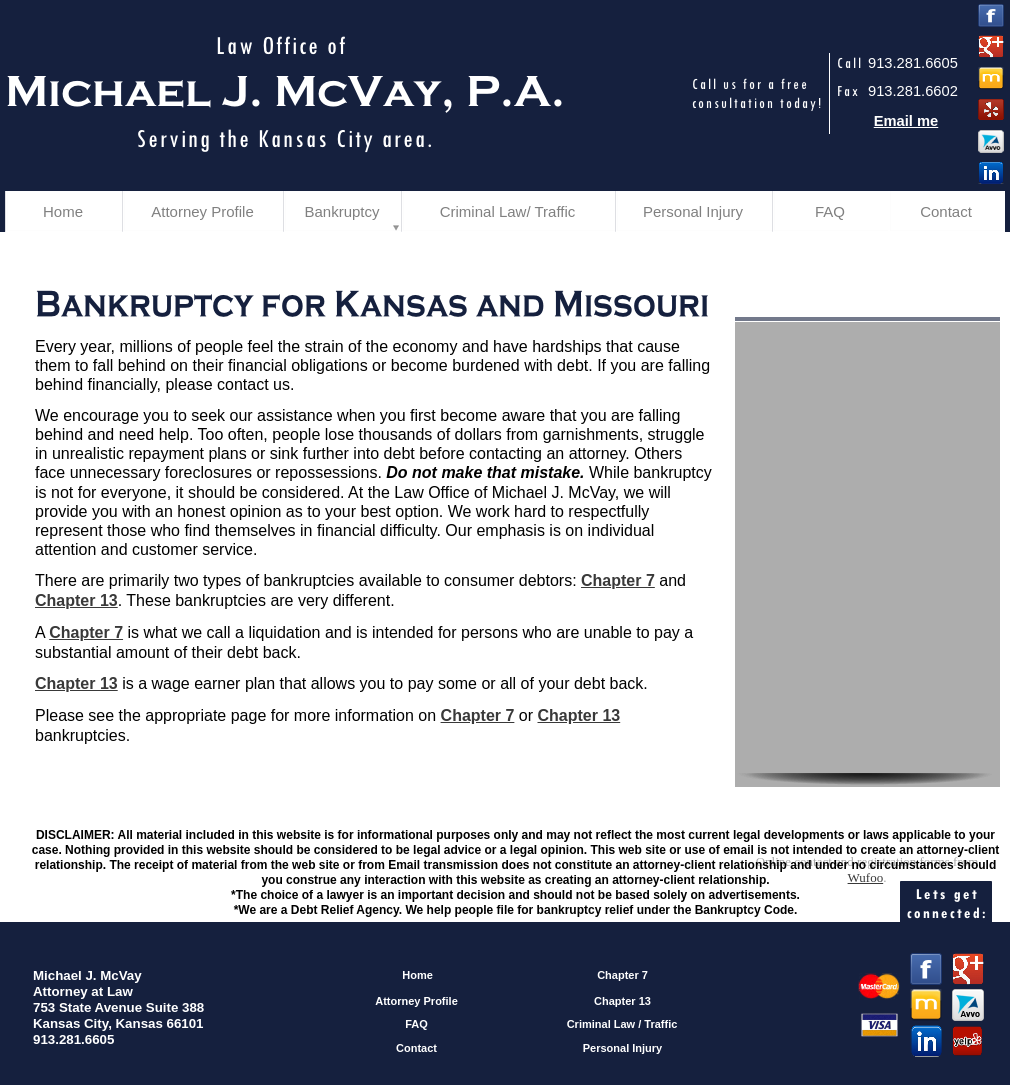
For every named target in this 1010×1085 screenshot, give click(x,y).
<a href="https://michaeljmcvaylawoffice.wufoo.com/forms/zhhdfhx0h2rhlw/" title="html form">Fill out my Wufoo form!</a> (867, 590)
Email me (906, 121)
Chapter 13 (76, 600)
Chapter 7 (618, 580)
